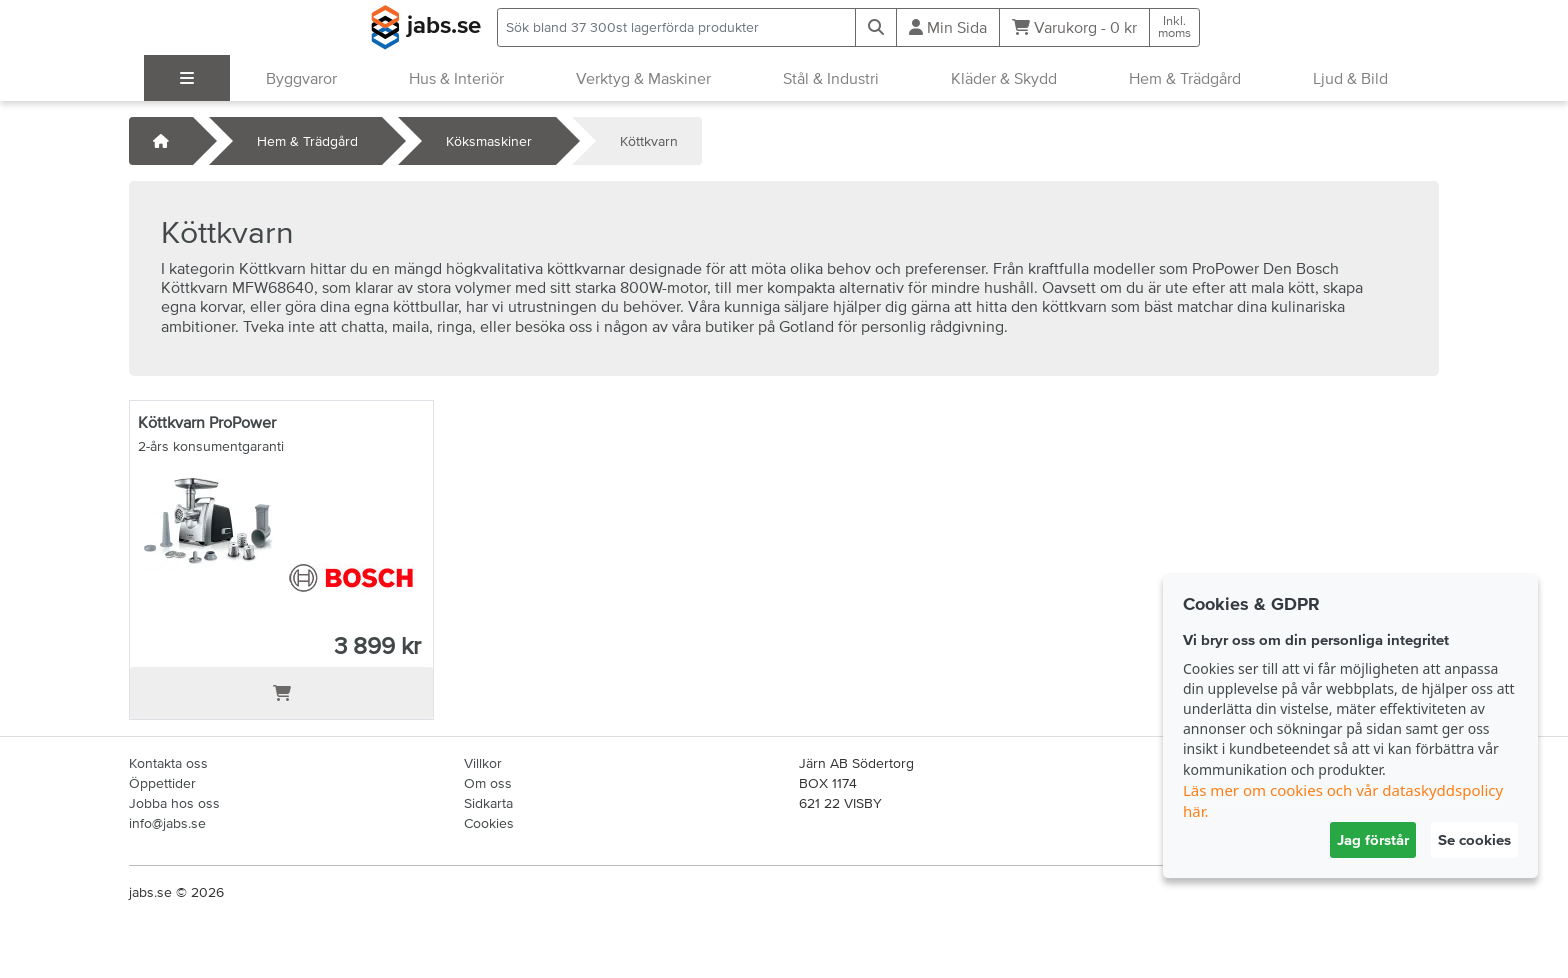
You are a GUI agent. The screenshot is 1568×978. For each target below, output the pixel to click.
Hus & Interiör (456, 78)
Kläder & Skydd (1004, 78)
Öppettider (162, 783)
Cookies (489, 823)
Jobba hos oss (174, 803)
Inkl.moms (1174, 27)
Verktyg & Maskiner (643, 78)
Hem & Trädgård (1185, 78)
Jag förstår (1373, 839)
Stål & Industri (831, 78)
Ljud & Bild (1350, 78)
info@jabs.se (167, 823)
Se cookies (1474, 839)
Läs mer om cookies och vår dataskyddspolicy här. (1343, 800)
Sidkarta (488, 803)
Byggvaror (301, 78)
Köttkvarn (649, 141)
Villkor (483, 763)
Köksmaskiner (489, 141)
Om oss (488, 783)
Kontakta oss (168, 763)
